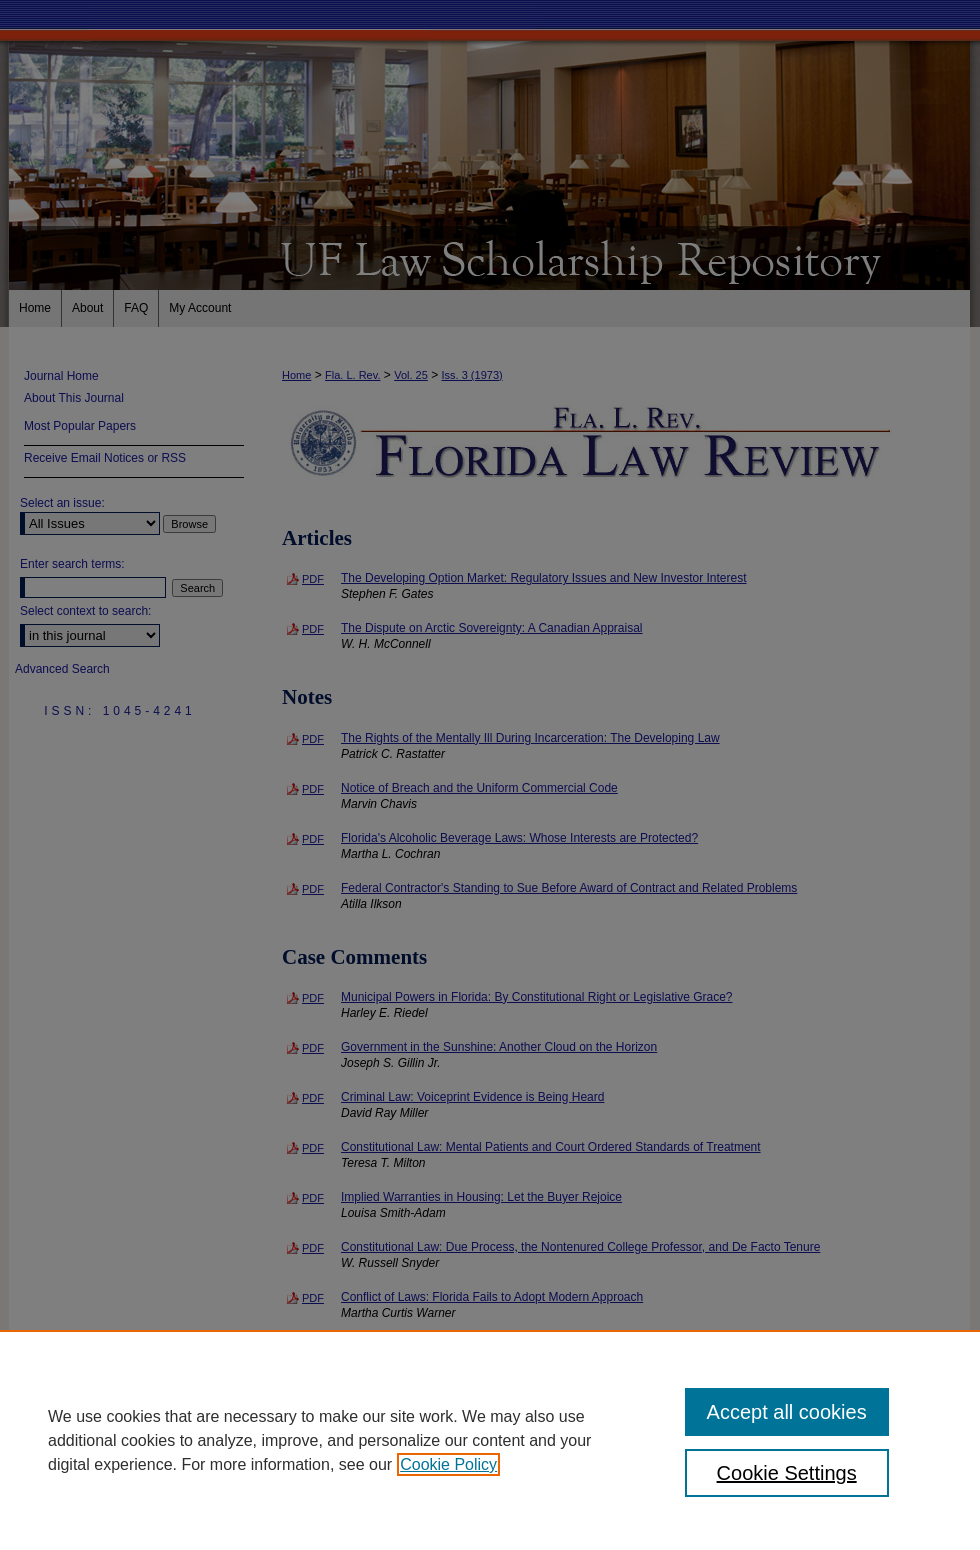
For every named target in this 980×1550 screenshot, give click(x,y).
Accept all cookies (787, 1412)
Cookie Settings (787, 1473)
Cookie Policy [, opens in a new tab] (448, 1464)
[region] (490, 1440)
